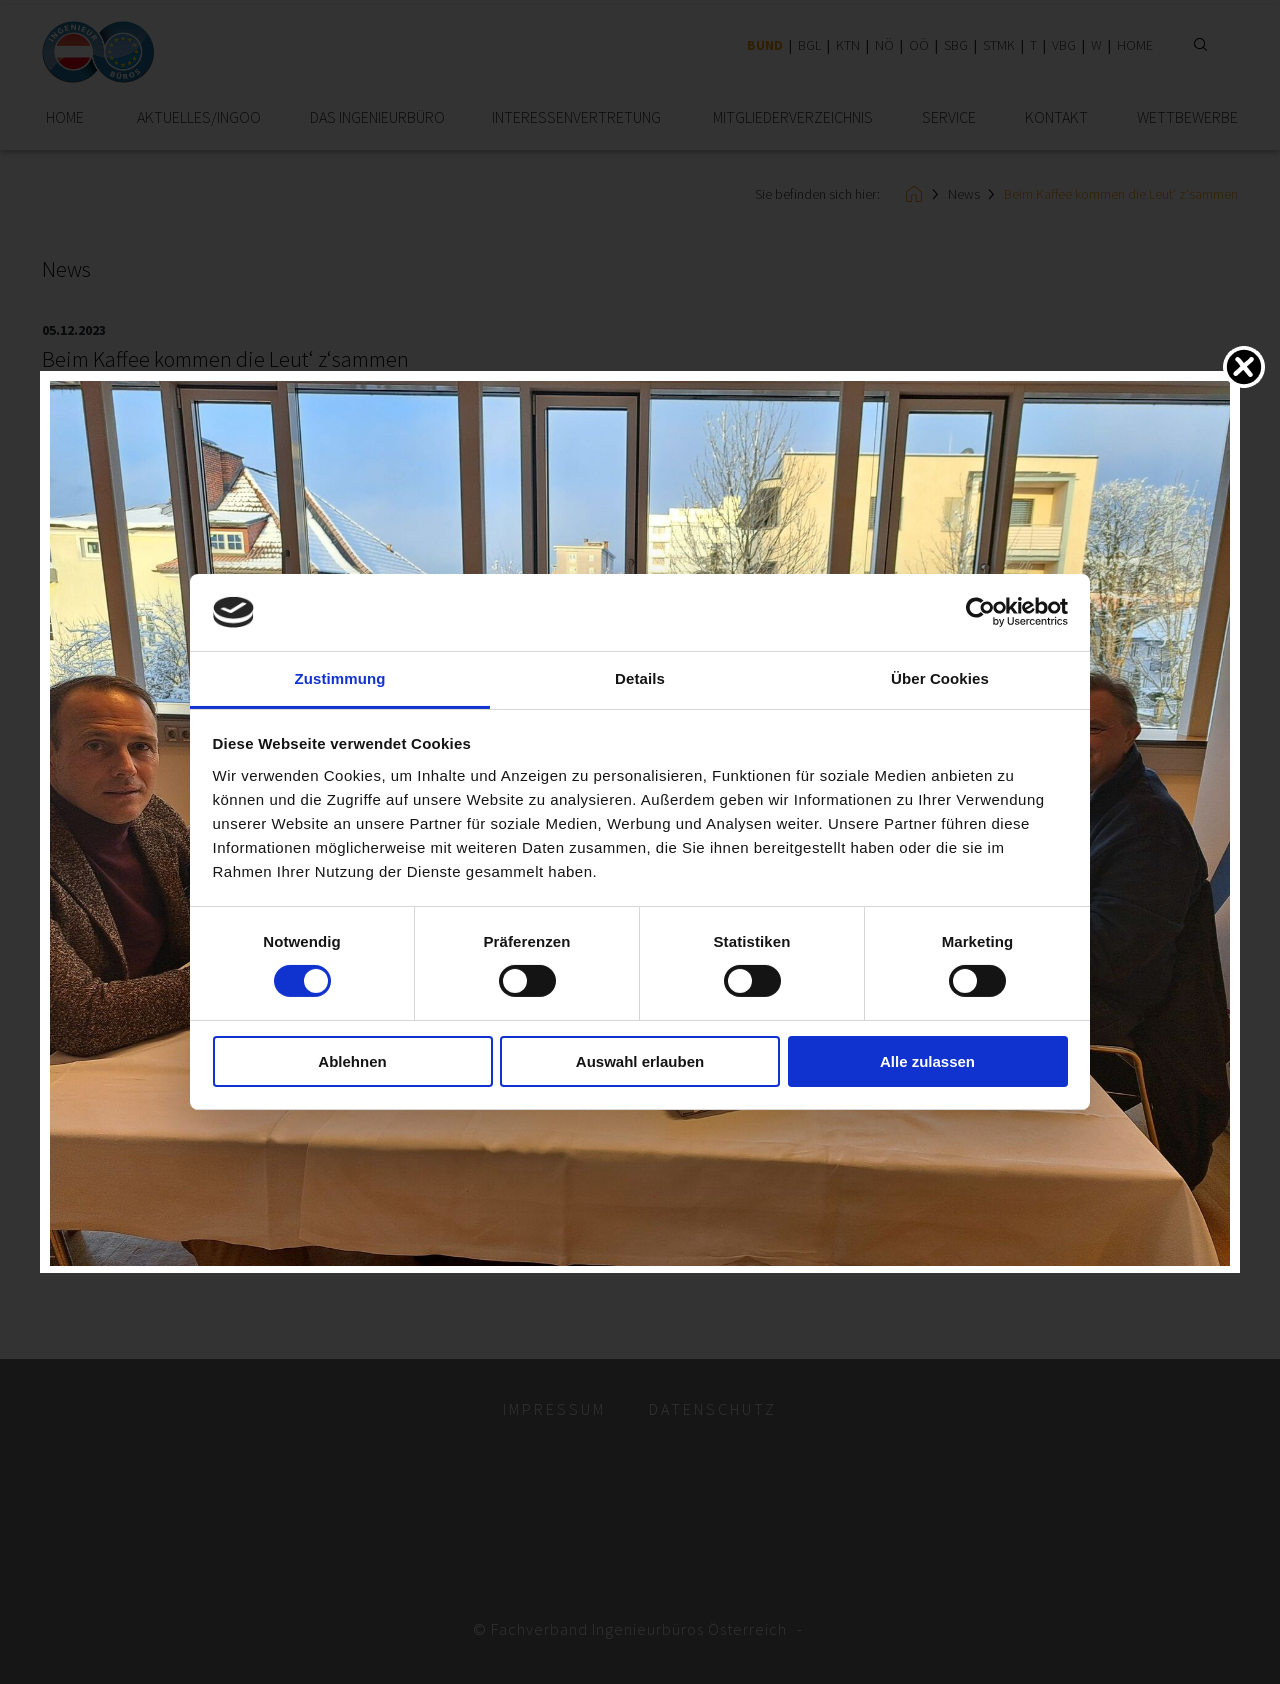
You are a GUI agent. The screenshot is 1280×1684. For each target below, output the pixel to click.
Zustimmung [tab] (340, 678)
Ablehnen (352, 1061)
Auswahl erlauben (640, 1061)
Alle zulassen (927, 1061)
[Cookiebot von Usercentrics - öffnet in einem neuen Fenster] (980, 612)
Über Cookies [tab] (940, 678)
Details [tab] (640, 678)
